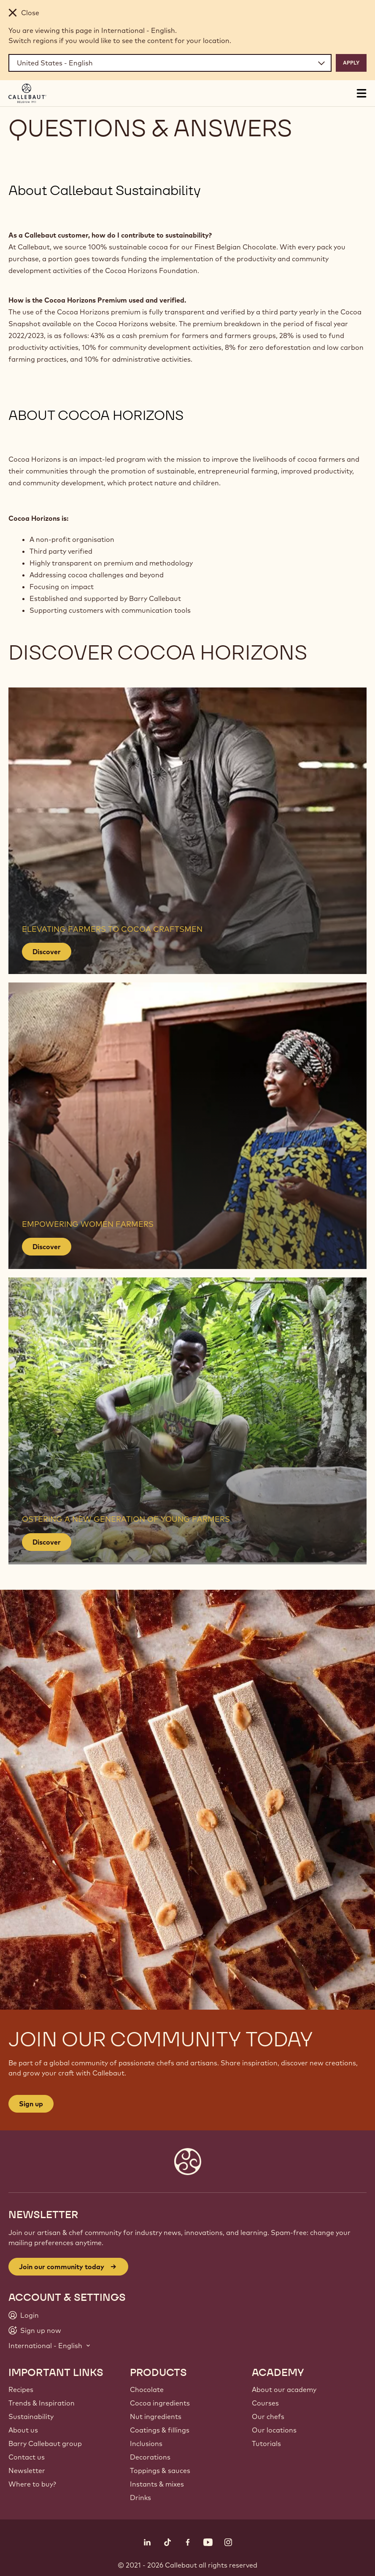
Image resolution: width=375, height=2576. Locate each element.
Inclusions (146, 2443)
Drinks (140, 2497)
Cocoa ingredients (160, 2403)
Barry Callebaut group (45, 2443)
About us (23, 2430)
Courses (265, 2403)
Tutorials (266, 2443)
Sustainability (31, 2416)
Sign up (31, 2104)
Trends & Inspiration (41, 2403)
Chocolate (147, 2389)
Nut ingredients (155, 2416)
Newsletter (26, 2470)
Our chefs (268, 2416)
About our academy (284, 2389)
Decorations (150, 2457)
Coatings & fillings (159, 2430)
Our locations (274, 2430)
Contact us (26, 2457)
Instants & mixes (157, 2484)
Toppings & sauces (160, 2470)
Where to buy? (32, 2484)
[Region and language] (170, 63)
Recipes (20, 2389)
